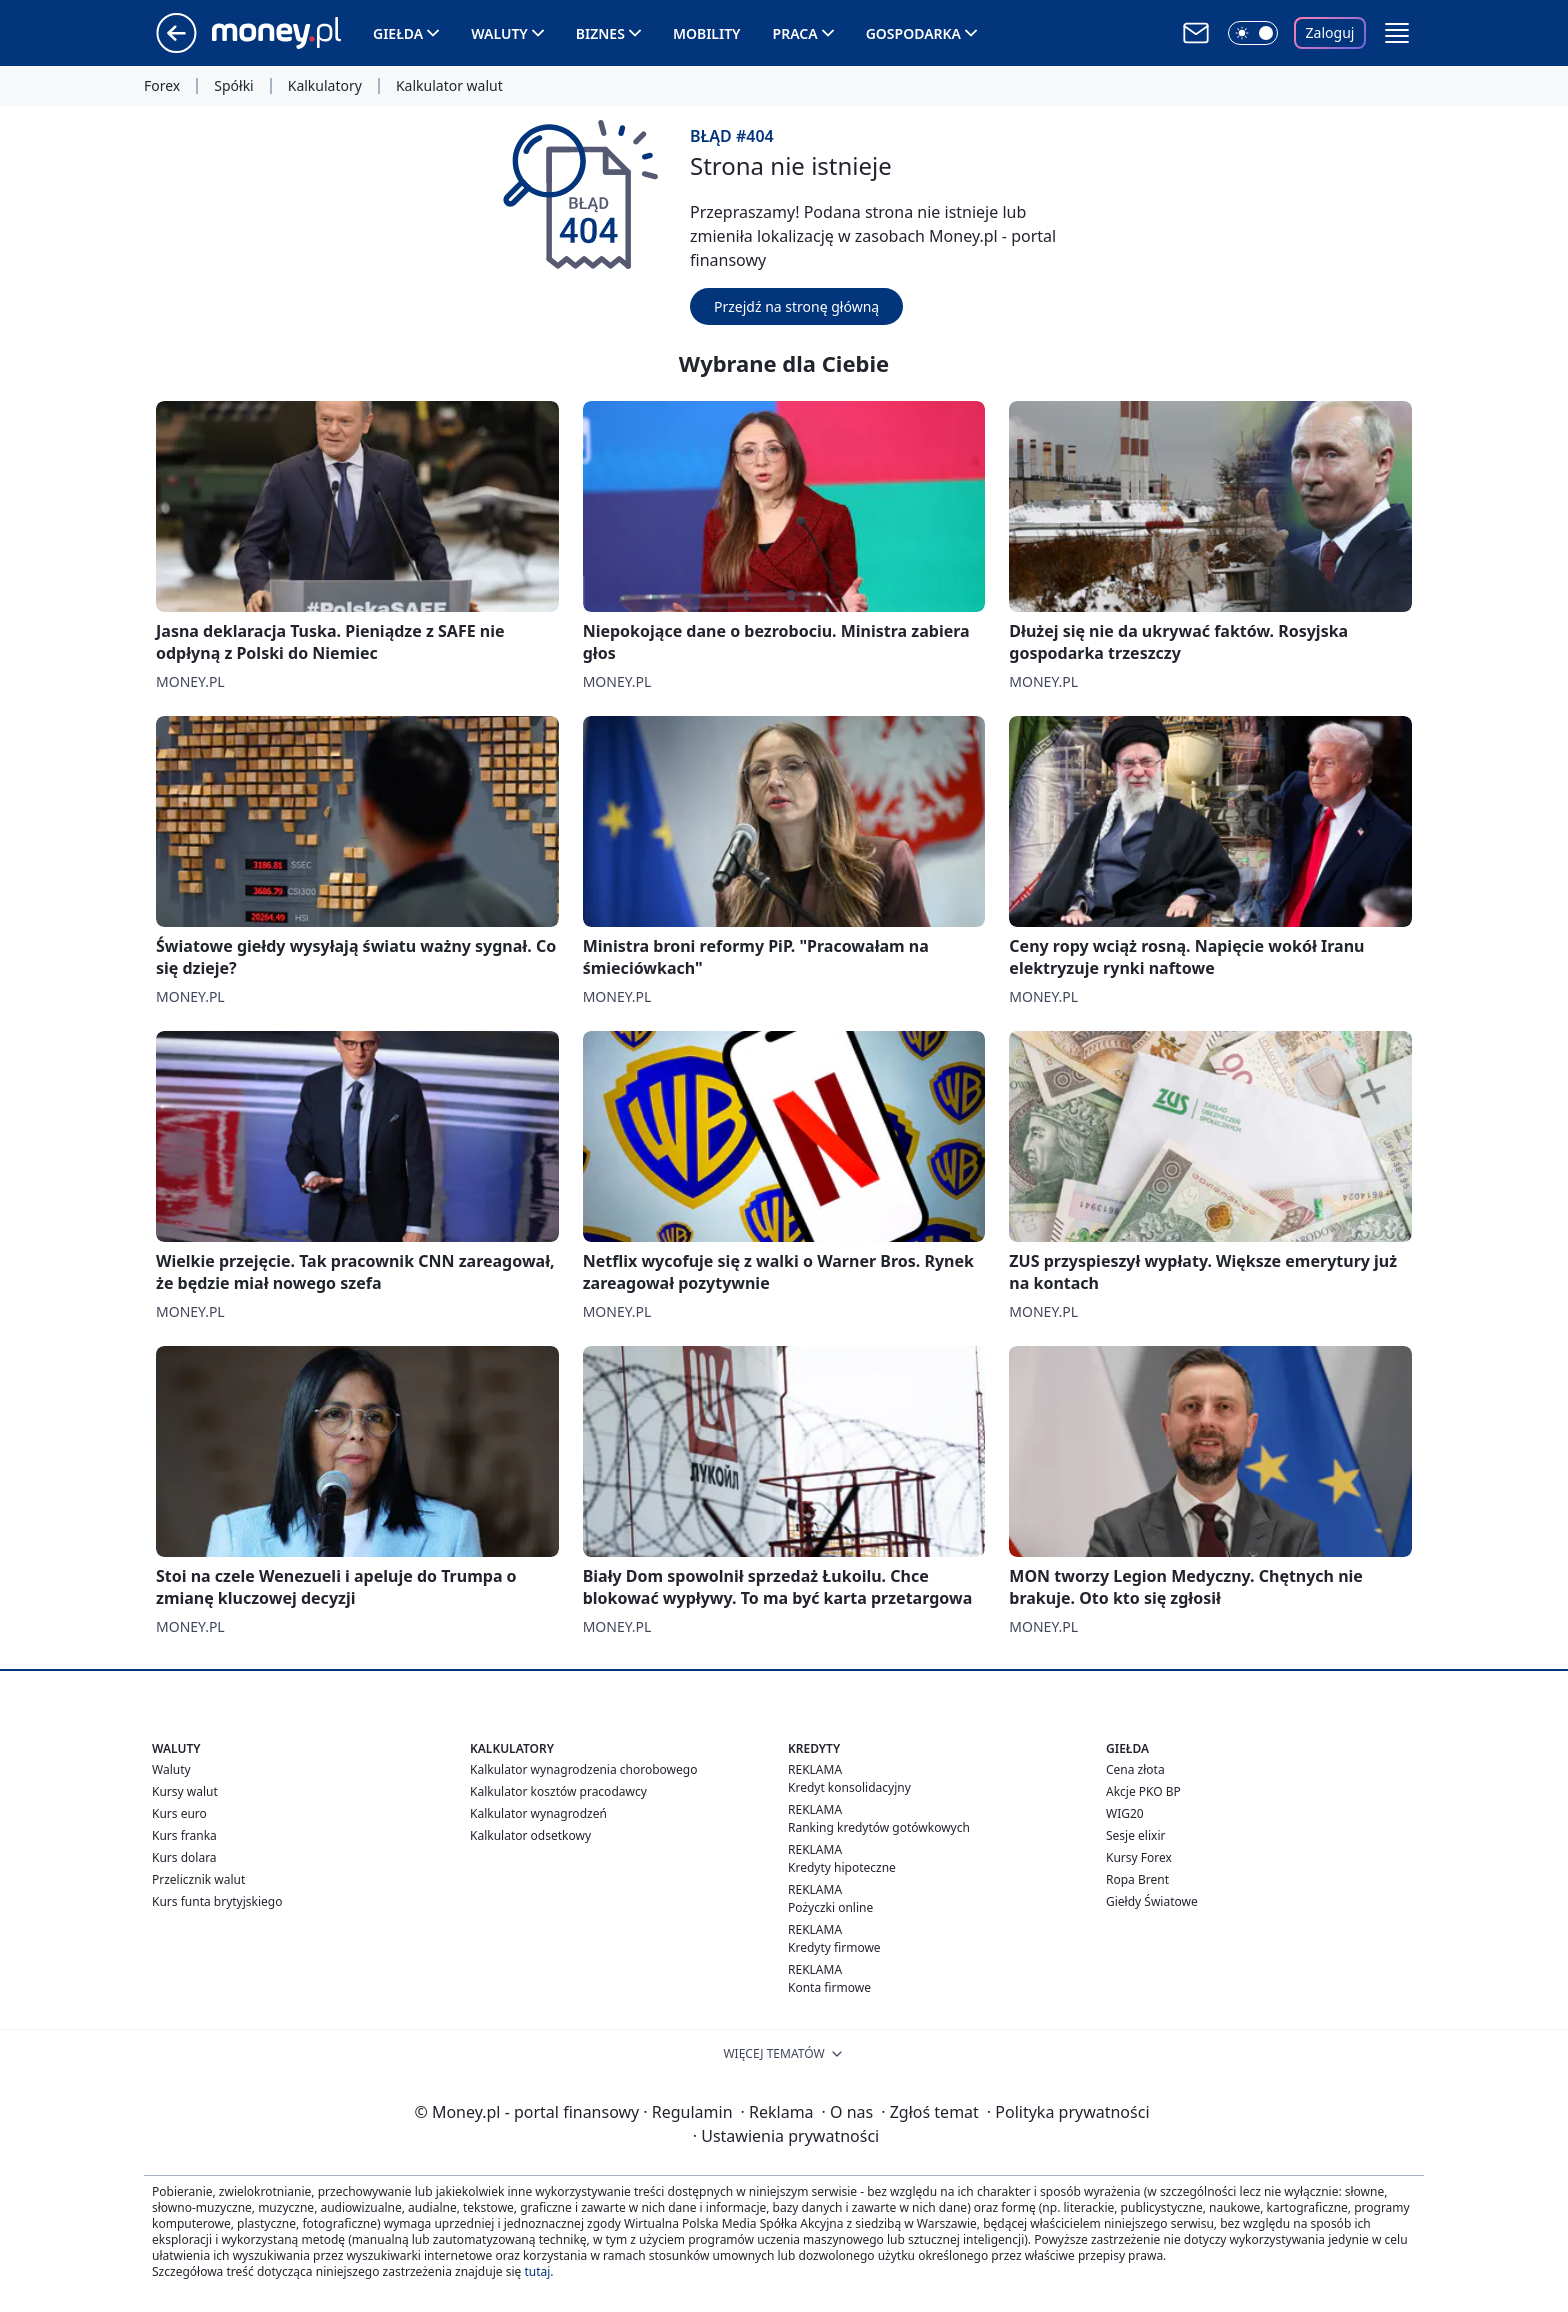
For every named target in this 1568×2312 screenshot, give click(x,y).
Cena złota (1135, 1769)
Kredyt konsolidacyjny (849, 1787)
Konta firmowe (829, 1987)
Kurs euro (179, 1813)
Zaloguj (1330, 32)
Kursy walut (185, 1791)
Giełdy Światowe (1152, 1901)
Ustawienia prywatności (786, 2136)
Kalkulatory (325, 86)
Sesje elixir (1135, 1835)
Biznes (600, 33)
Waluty (499, 33)
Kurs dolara (184, 1857)
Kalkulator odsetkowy (530, 1835)
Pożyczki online (830, 1907)
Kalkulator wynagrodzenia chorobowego (583, 1769)
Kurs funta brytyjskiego (217, 1901)
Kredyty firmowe (834, 1947)
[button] (1397, 33)
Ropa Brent (1137, 1879)
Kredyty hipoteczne (842, 1867)
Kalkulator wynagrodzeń (538, 1813)
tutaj (537, 2271)
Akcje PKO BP (1143, 1791)
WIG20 (1125, 1813)
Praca (795, 33)
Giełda (398, 33)
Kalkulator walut (449, 86)
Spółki (233, 86)
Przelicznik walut (198, 1879)
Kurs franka (184, 1835)
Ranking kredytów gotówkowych (879, 1827)
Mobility (707, 33)
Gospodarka (913, 33)
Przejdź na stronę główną (796, 306)
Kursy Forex (1139, 1857)
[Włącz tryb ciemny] (1253, 33)
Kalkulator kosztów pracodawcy (558, 1791)
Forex (162, 86)
